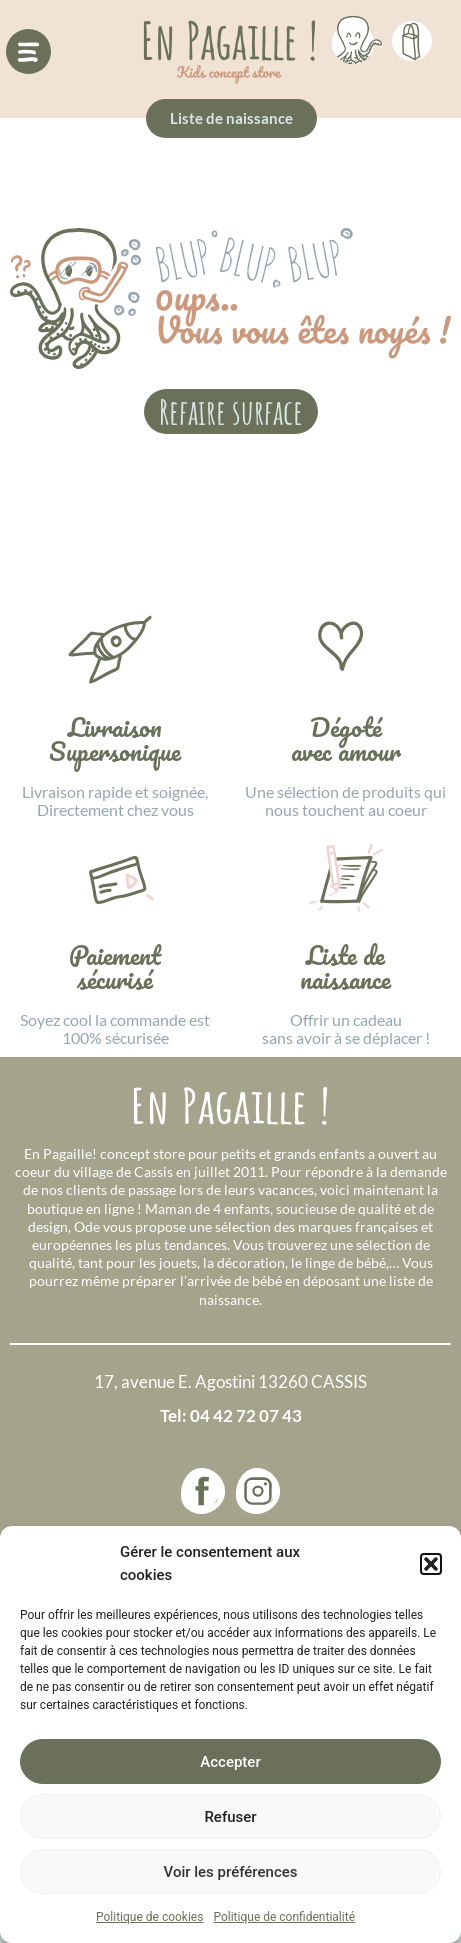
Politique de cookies (149, 1917)
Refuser (230, 1817)
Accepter (230, 1762)
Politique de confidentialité (284, 1917)
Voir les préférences (231, 1872)
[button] (431, 1564)
